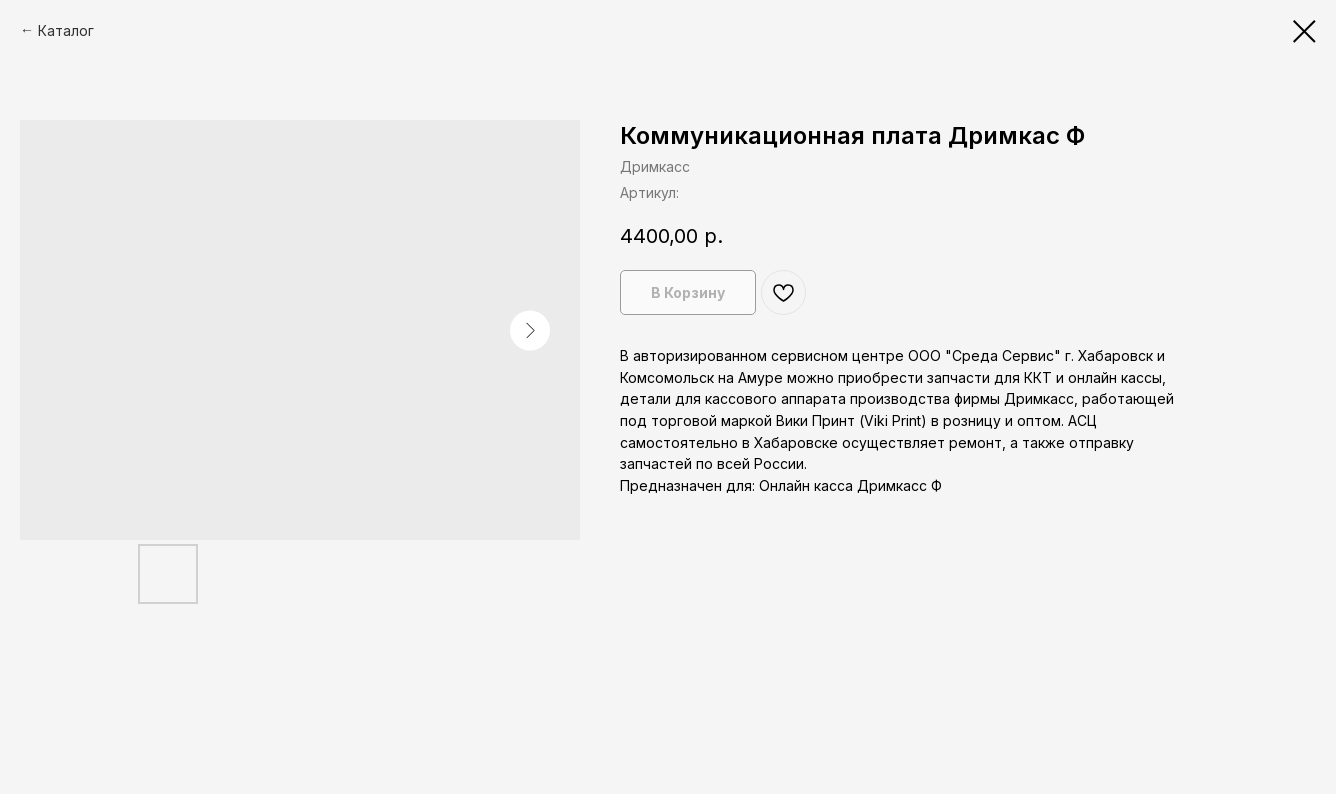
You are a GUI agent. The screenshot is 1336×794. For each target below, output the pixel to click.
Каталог (66, 30)
